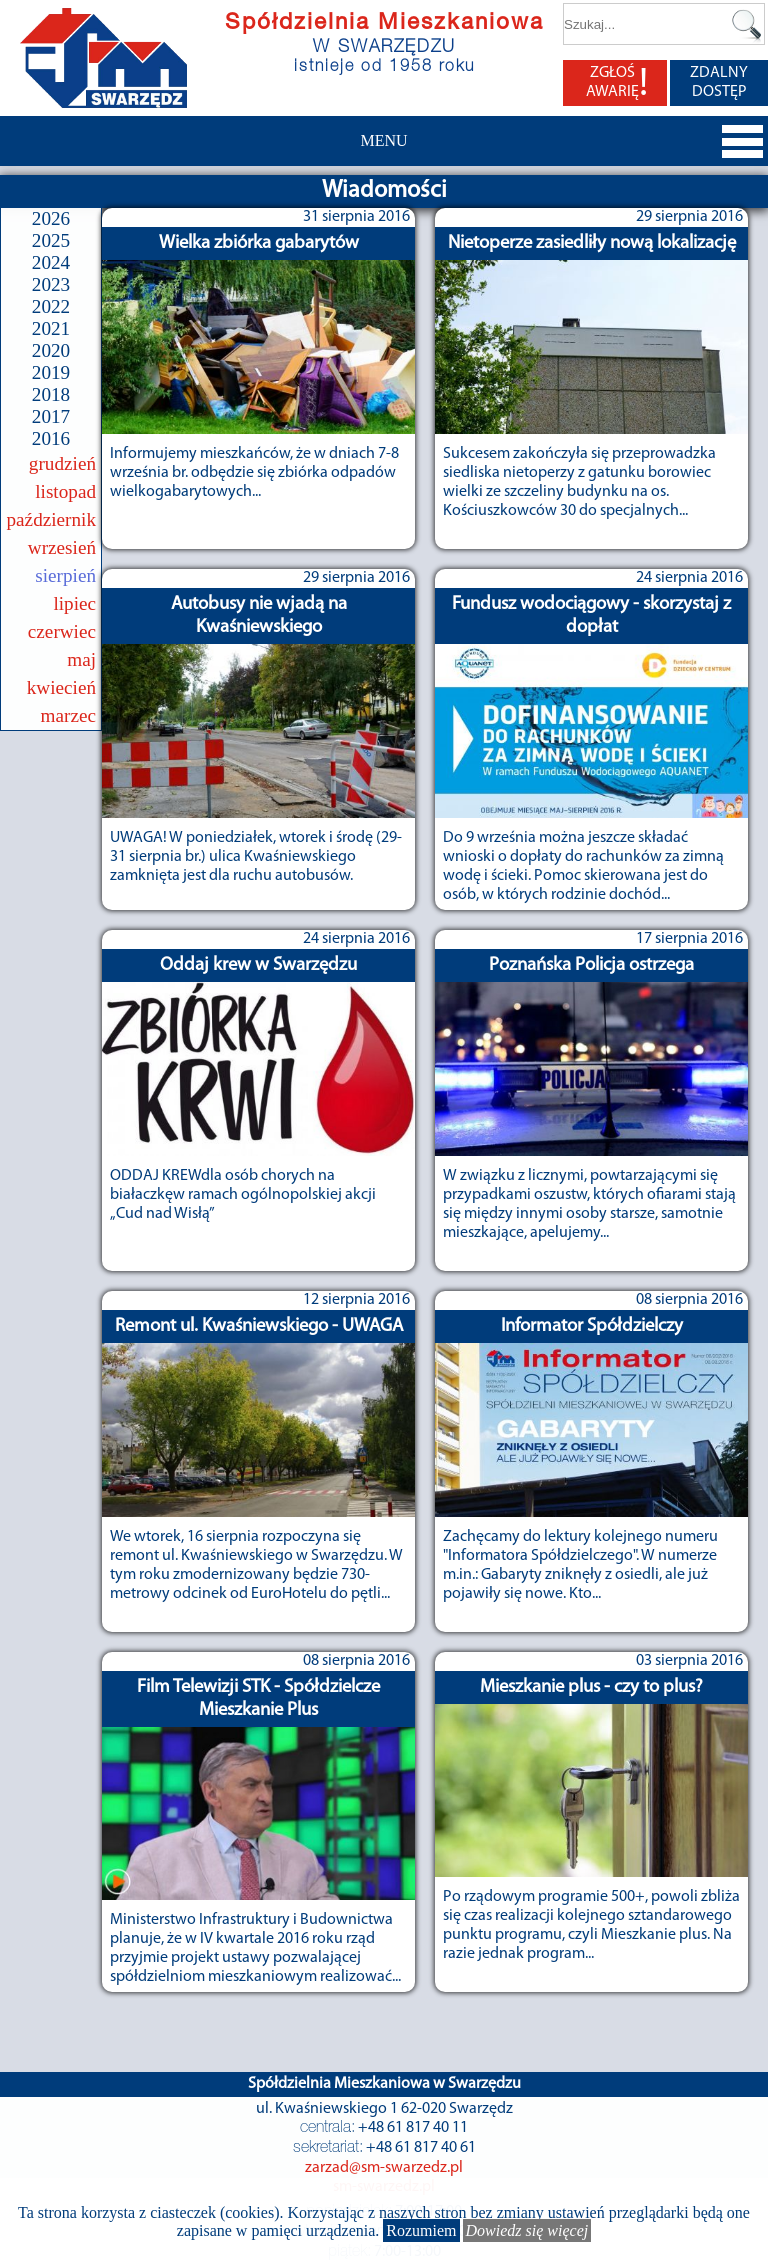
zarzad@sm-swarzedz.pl (384, 2168)
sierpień (65, 575)
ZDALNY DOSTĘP (719, 82)
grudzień (62, 463)
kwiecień (61, 687)
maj (81, 659)
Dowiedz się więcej (527, 2230)
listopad (65, 491)
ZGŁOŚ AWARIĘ (617, 83)
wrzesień (62, 547)
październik (52, 519)
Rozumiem (421, 2230)
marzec (68, 715)
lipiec (74, 603)
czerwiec (62, 631)
